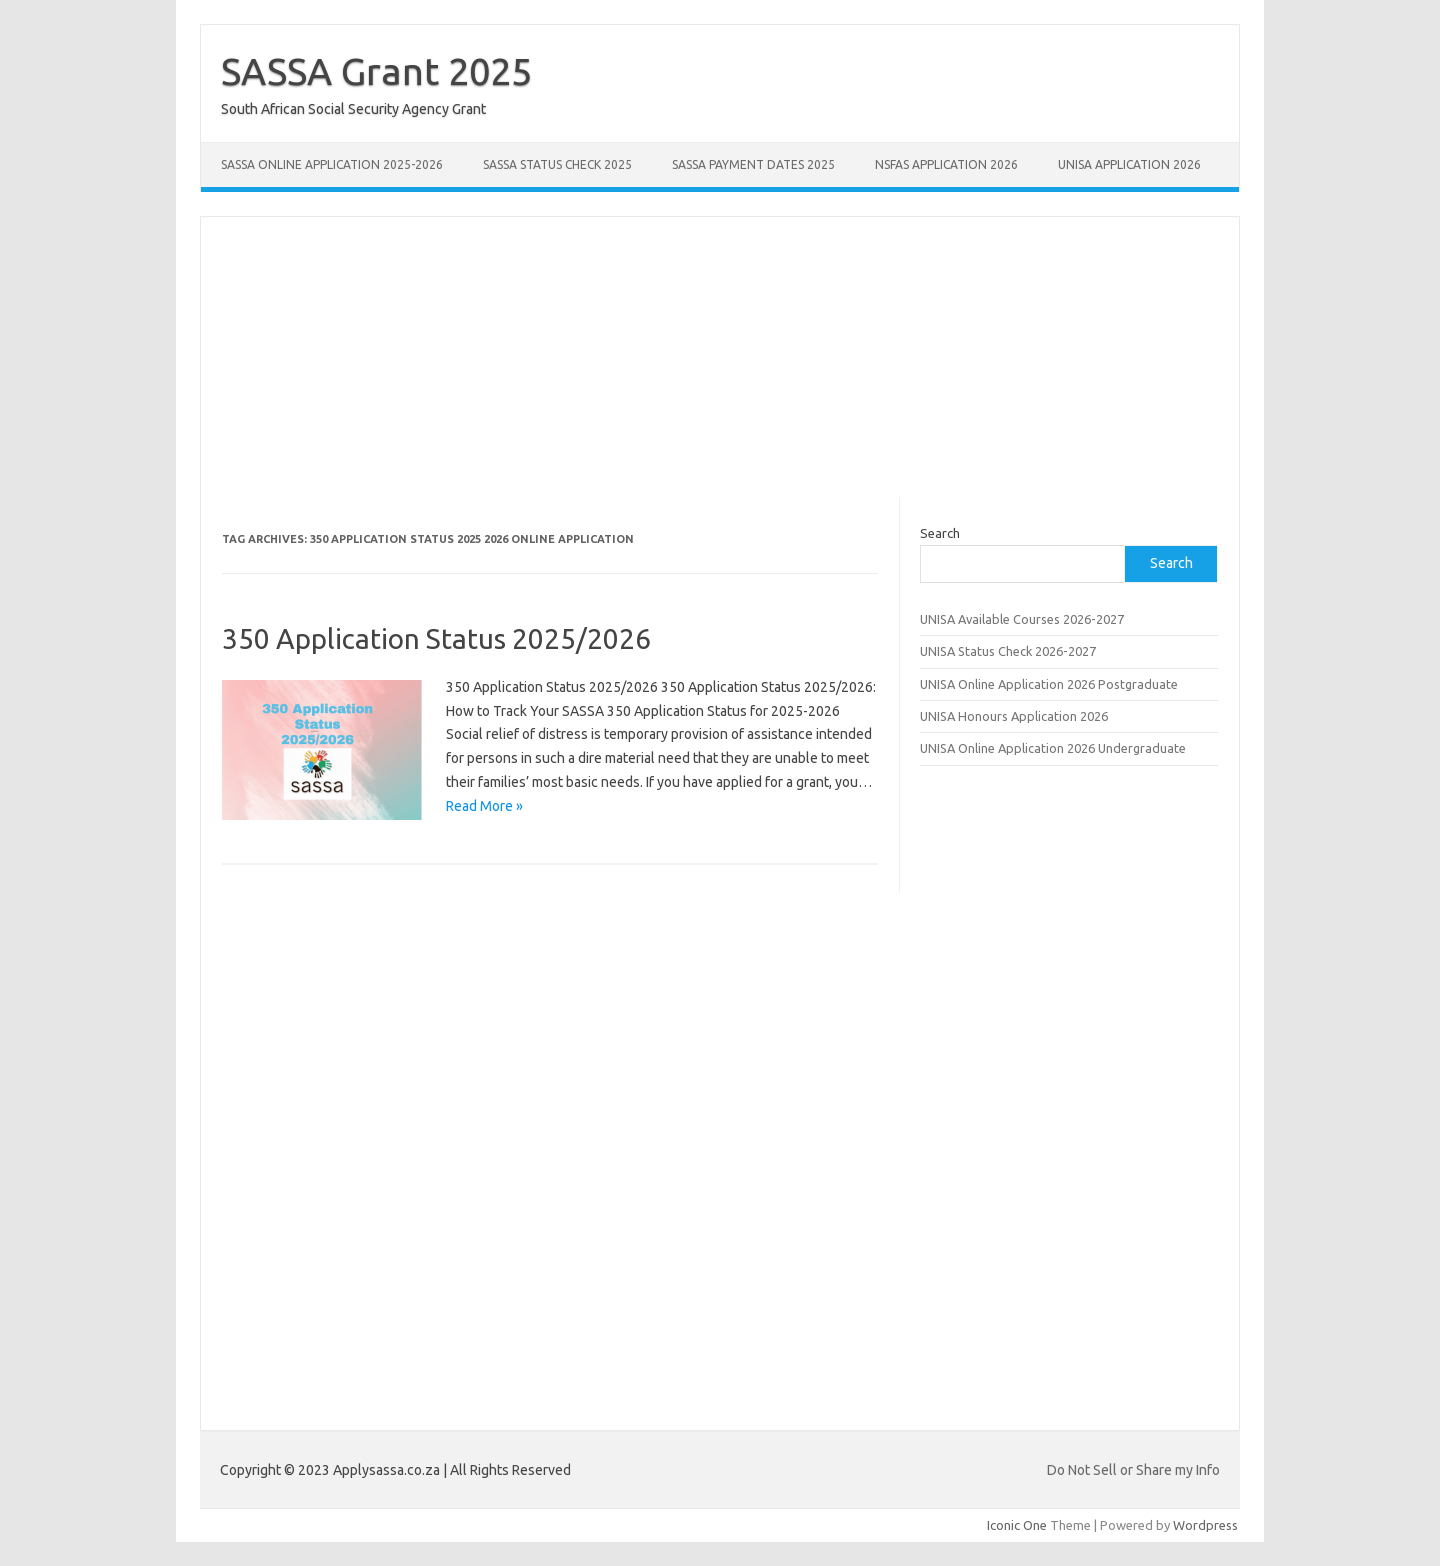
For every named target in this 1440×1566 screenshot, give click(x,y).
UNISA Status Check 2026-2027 (1008, 651)
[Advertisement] (720, 357)
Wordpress (1205, 1525)
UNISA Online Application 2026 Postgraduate (1049, 684)
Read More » (484, 806)
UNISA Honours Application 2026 (1014, 716)
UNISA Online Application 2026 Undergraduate (1053, 748)
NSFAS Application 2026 (946, 164)
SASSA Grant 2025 (376, 71)
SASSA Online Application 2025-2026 (332, 164)
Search (940, 533)
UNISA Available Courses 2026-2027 (1022, 619)
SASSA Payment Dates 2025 (753, 164)
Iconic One (1017, 1525)
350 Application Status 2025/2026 (436, 638)
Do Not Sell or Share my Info (1133, 1470)
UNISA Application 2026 (1129, 164)
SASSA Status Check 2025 (557, 164)
